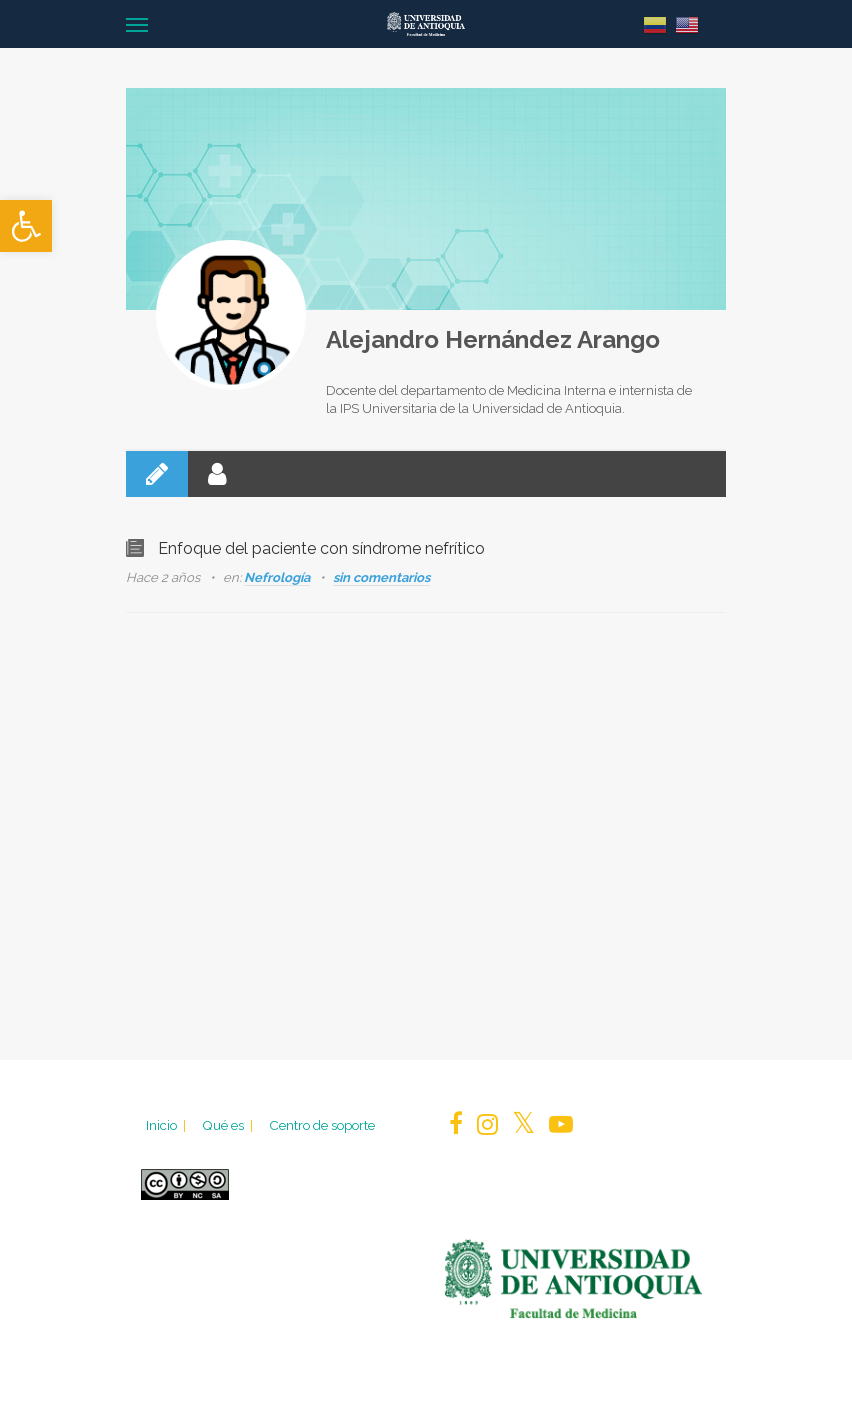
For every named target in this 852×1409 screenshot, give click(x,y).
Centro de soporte (322, 1125)
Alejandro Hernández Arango (493, 339)
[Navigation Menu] (137, 24)
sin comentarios (381, 577)
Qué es (229, 1125)
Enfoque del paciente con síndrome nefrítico (321, 548)
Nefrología (277, 577)
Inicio (167, 1125)
